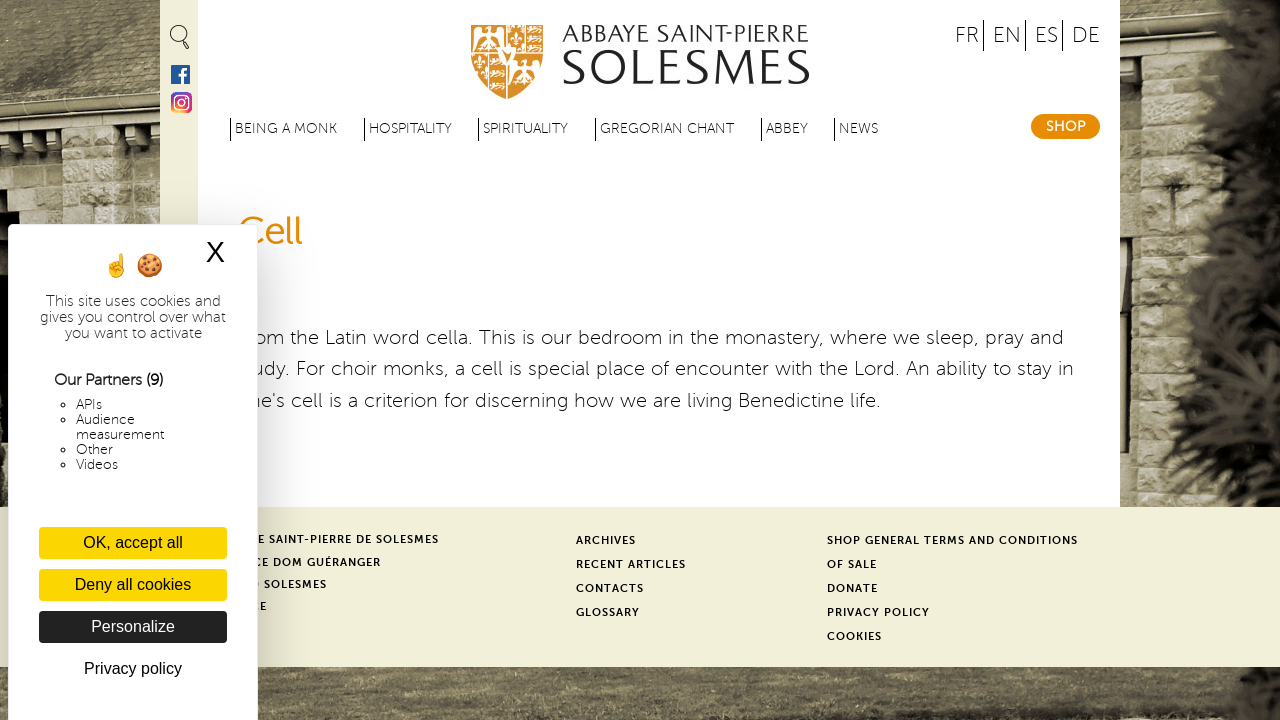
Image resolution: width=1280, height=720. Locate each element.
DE (1086, 35)
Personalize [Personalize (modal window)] (133, 626)
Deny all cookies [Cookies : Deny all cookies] (133, 584)
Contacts (610, 588)
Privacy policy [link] (133, 668)
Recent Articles (631, 564)
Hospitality (410, 128)
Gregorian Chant (667, 128)
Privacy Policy (878, 612)
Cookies (854, 636)
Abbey (787, 128)
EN (1007, 35)
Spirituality (525, 128)
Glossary (608, 612)
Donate (852, 588)
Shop (1065, 126)
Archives (606, 540)
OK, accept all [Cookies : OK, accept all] (133, 542)
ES (1046, 35)
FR (967, 35)
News (858, 128)
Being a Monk (286, 128)
